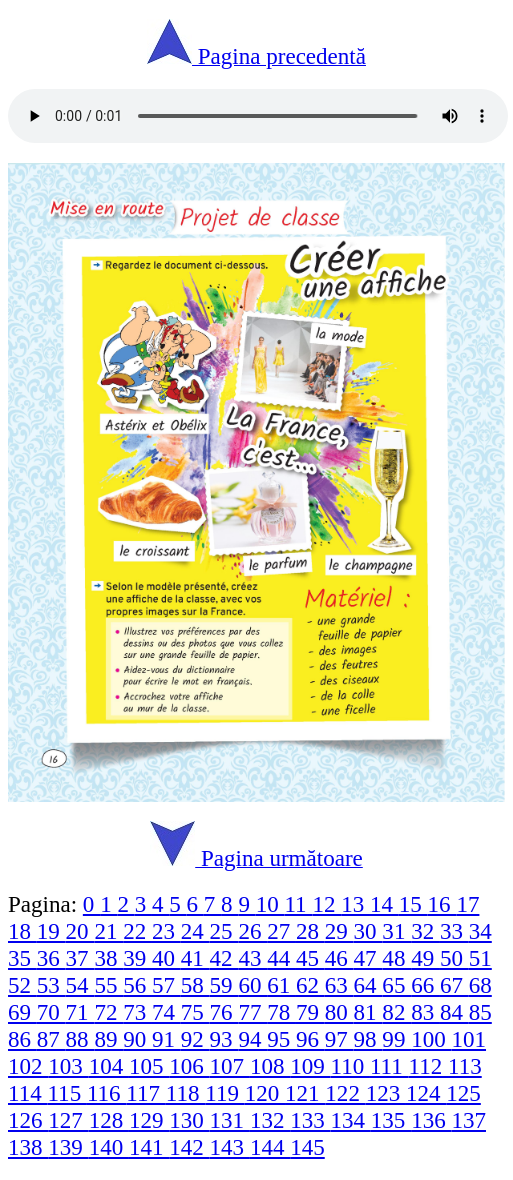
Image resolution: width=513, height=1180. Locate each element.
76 (224, 1012)
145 (307, 1147)
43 (252, 958)
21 (108, 931)
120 (265, 1093)
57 (166, 985)
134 (351, 1120)
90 (137, 1039)
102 (28, 1066)
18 (22, 931)
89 (108, 1039)
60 (252, 985)
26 (252, 931)
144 (270, 1147)
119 (224, 1093)
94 (252, 1039)
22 (137, 931)
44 (281, 958)
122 (345, 1093)
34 (480, 931)
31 (396, 931)
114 (27, 1093)
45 (310, 958)
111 (389, 1066)
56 (137, 985)
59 (224, 985)
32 (425, 931)
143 (230, 1147)
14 (384, 904)
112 (428, 1066)
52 (22, 985)
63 (339, 985)
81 (368, 1012)
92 (195, 1039)
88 (80, 1039)
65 (396, 985)
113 (465, 1066)
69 (22, 1012)
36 (51, 958)
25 (224, 931)
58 (195, 985)
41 (195, 958)
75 (195, 1012)
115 (66, 1093)
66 (425, 985)
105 (149, 1066)
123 (386, 1093)
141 (149, 1147)
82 (396, 1012)
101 (468, 1039)
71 (80, 1012)
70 (51, 1012)
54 (80, 985)
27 (281, 931)
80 (339, 1012)
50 (454, 958)
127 (68, 1120)
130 (189, 1120)
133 (310, 1120)
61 (281, 985)
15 (413, 904)
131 (230, 1120)
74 (166, 1012)
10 (270, 904)
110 (350, 1066)
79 (310, 1012)
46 (339, 958)
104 (109, 1066)
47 (368, 958)
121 (305, 1093)
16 (442, 904)
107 (230, 1066)
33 (454, 931)
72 (108, 1012)
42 (224, 958)
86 (22, 1039)
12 (326, 904)
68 (480, 985)
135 (391, 1120)
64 (368, 985)
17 (467, 904)
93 (224, 1039)
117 (145, 1093)
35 (22, 958)
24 (195, 931)
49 (425, 958)
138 (28, 1147)
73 (137, 1012)
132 (270, 1120)
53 (51, 985)
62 (310, 985)
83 (425, 1012)
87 (51, 1039)
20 (80, 931)
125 (463, 1093)
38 (108, 958)
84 (454, 1012)
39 (137, 958)
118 (185, 1093)
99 (396, 1039)
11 (298, 904)
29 (339, 931)
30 (368, 931)
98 (368, 1039)
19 (51, 931)
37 (80, 958)
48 (396, 958)
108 (270, 1066)
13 (355, 904)
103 (68, 1066)
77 (252, 1012)
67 (454, 985)
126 (28, 1120)
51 (480, 958)
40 (166, 958)
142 (189, 1147)
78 (281, 1012)
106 (189, 1066)
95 (281, 1039)
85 (480, 1012)
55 (108, 985)
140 (109, 1147)
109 (310, 1066)
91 (166, 1039)
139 (68, 1147)
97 (339, 1039)
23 (166, 931)
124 (426, 1093)
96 (310, 1039)
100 (431, 1039)
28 (310, 931)
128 (109, 1120)
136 (431, 1120)
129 (149, 1120)
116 (106, 1093)
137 (468, 1120)
